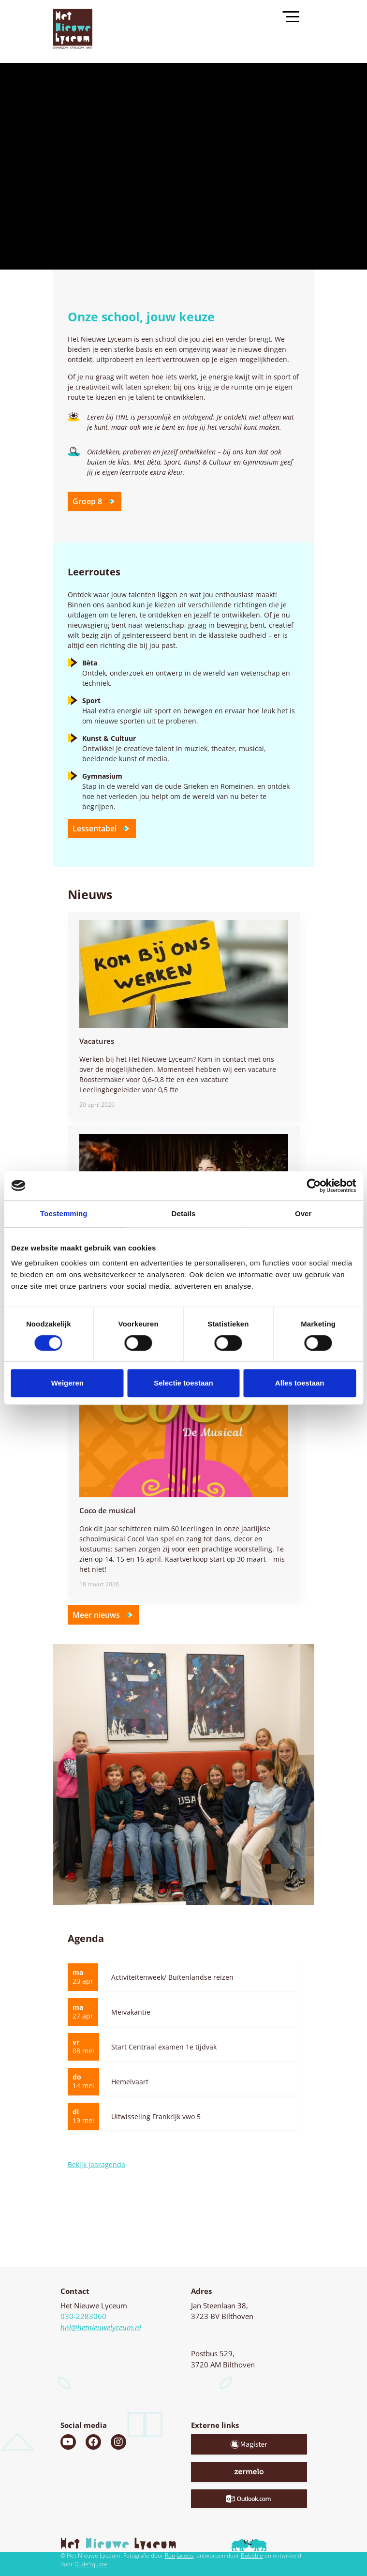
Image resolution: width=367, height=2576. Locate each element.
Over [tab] (303, 1213)
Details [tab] (184, 1213)
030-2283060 (83, 2316)
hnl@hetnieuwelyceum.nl (100, 2327)
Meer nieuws (103, 1617)
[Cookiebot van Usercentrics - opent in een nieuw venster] (313, 1185)
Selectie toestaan (183, 1383)
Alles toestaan (299, 1383)
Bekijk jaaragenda (96, 2164)
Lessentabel (102, 830)
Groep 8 (94, 503)
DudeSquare (90, 2564)
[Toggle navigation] (295, 16)
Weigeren (67, 1383)
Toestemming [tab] (64, 1213)
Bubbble (252, 2555)
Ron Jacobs (179, 2555)
